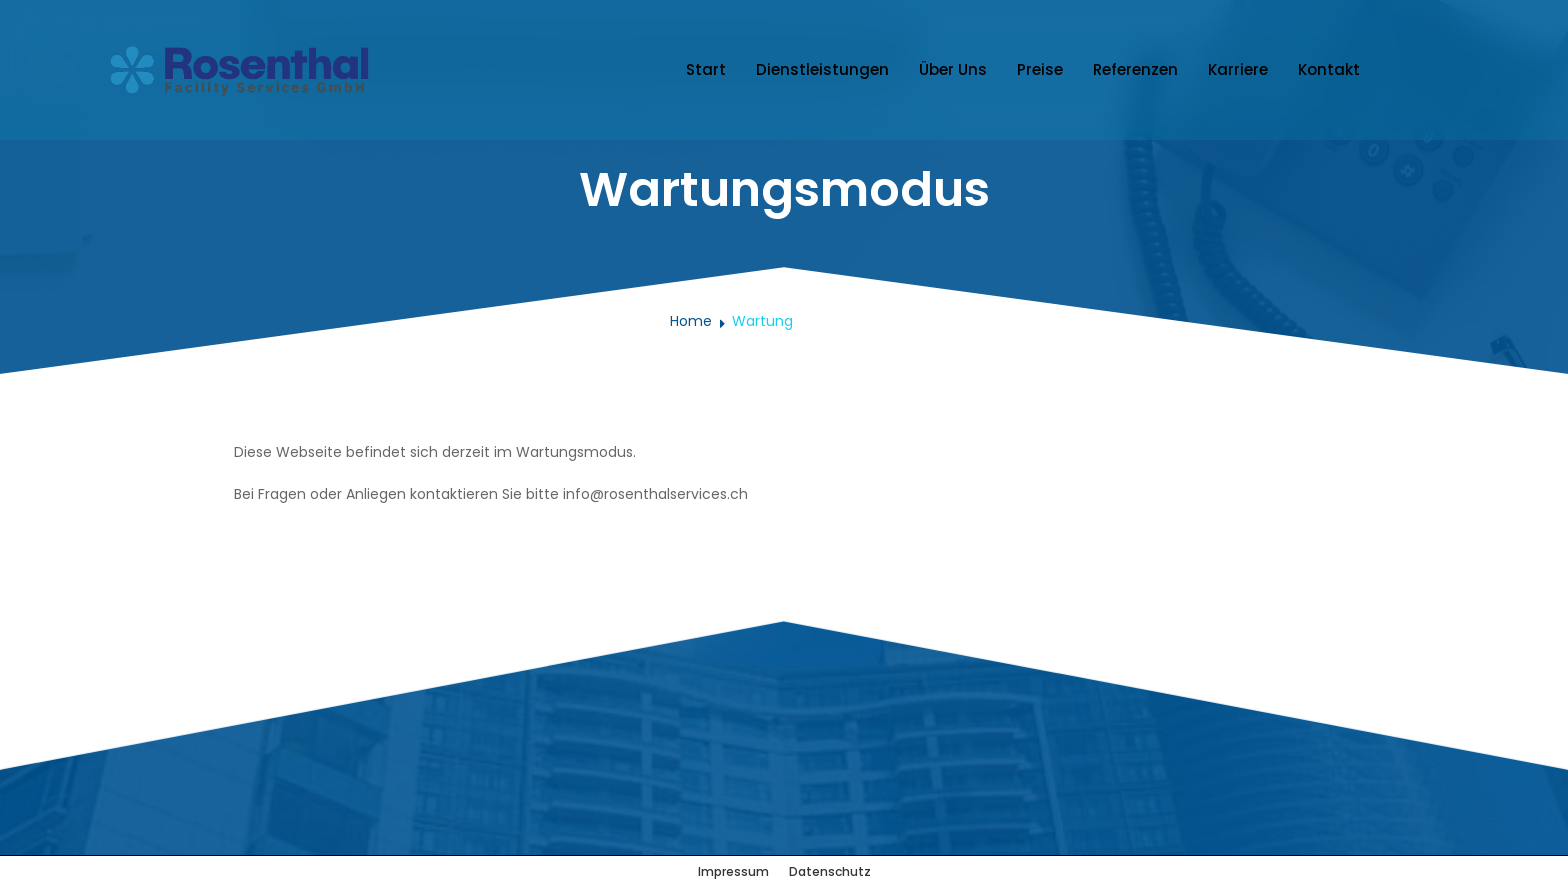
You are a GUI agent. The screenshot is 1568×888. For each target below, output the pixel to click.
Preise (1040, 69)
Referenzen (1135, 69)
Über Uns (953, 69)
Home (691, 321)
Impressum (733, 871)
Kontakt (1329, 69)
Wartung (762, 321)
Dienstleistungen (822, 69)
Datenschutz (830, 871)
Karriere (1238, 69)
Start (706, 69)
